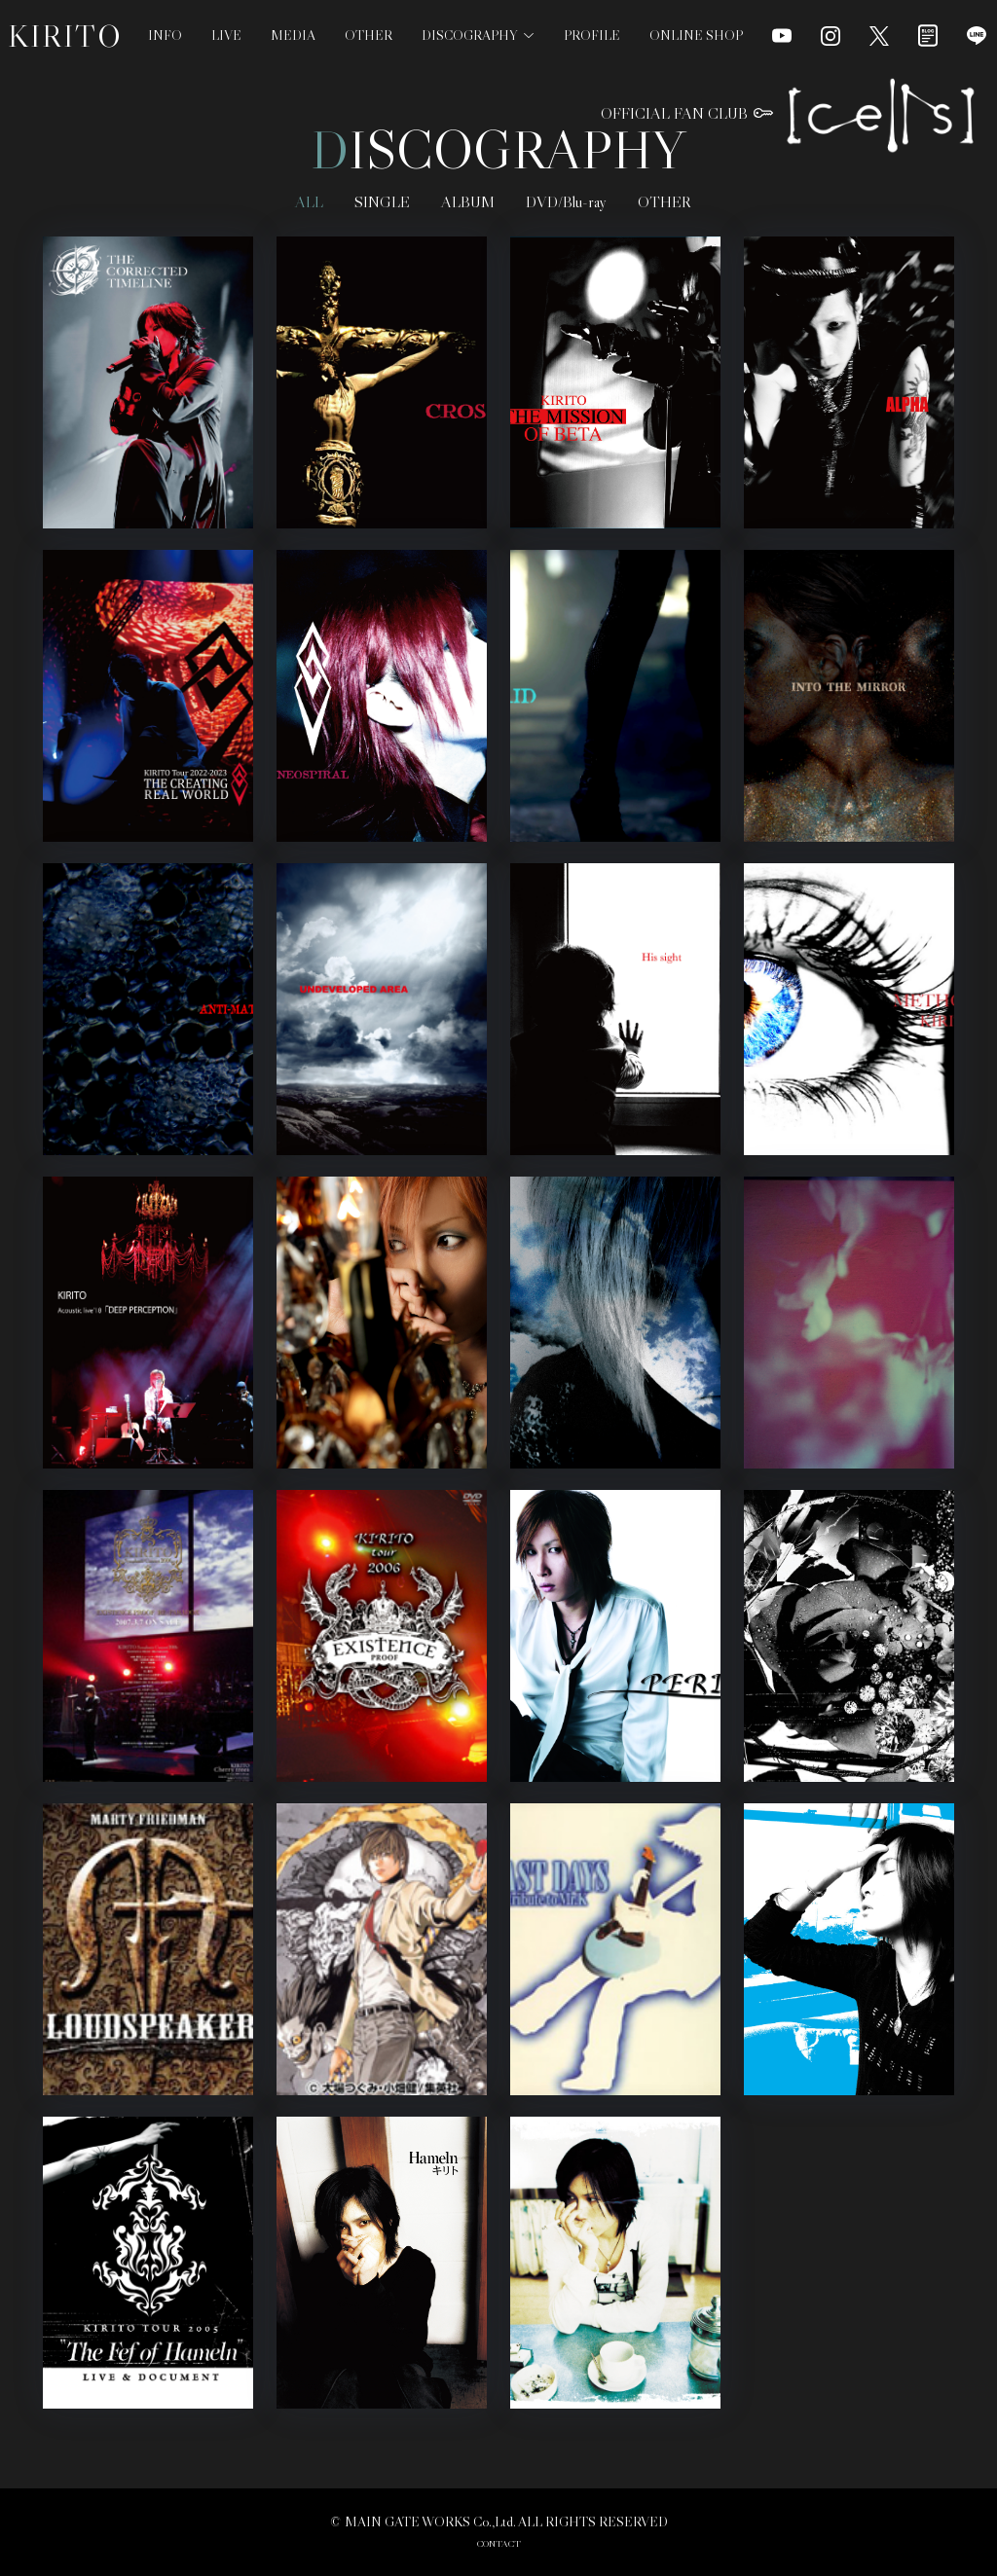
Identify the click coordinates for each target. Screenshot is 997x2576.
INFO (165, 35)
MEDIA (293, 35)
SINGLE (382, 201)
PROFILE (592, 35)
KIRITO (65, 36)
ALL (309, 201)
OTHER (368, 35)
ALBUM (468, 201)
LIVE (226, 35)
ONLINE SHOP (696, 35)
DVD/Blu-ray (566, 201)
